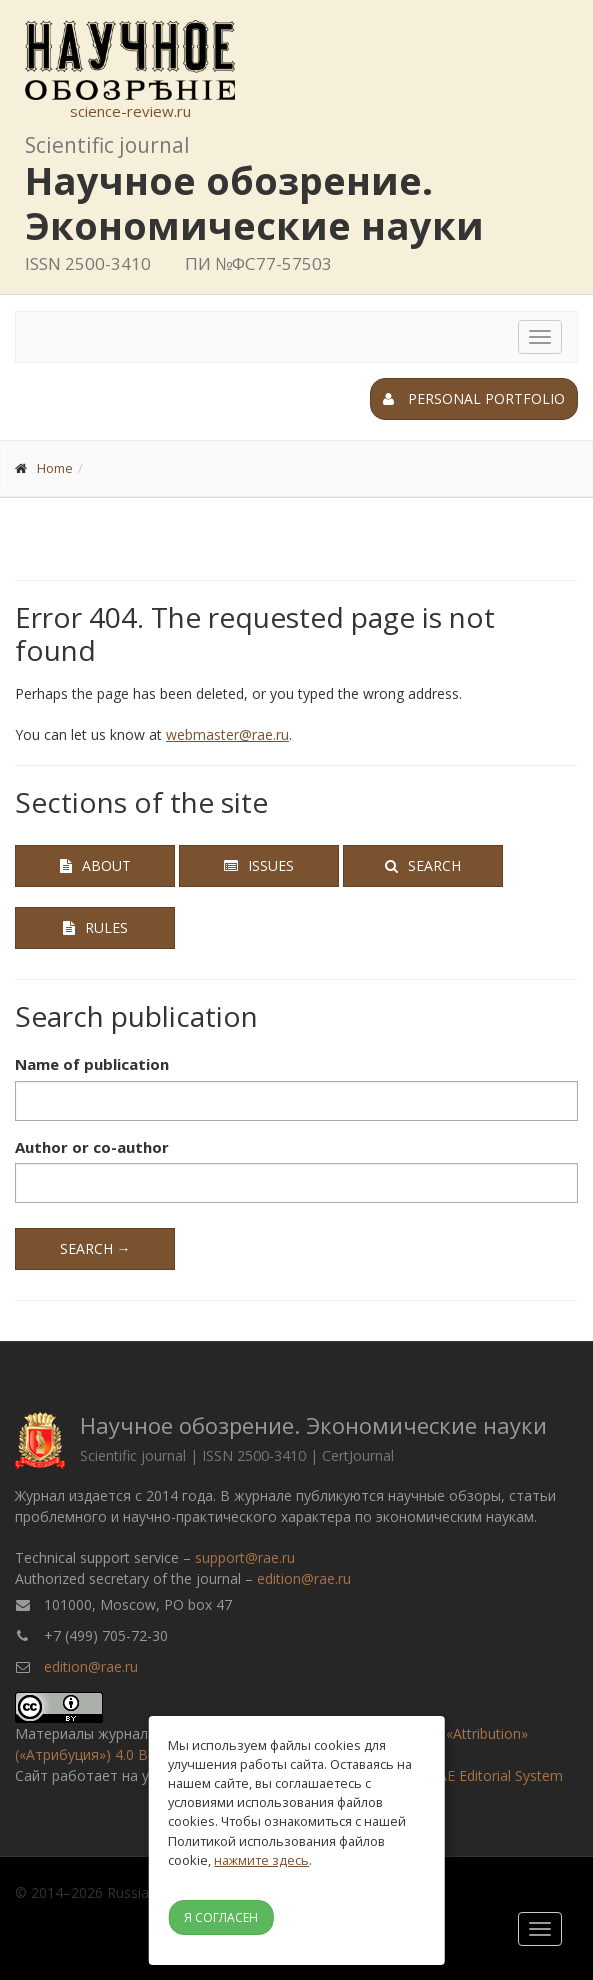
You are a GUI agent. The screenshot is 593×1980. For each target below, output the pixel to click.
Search (423, 865)
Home (55, 468)
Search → (95, 1248)
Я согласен (221, 1917)
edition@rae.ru (304, 1578)
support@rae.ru (245, 1557)
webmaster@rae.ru (227, 734)
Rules (95, 927)
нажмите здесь (261, 1860)
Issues (259, 865)
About (95, 865)
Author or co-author (92, 1147)
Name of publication (92, 1064)
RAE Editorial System (496, 1775)
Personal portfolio (474, 398)
